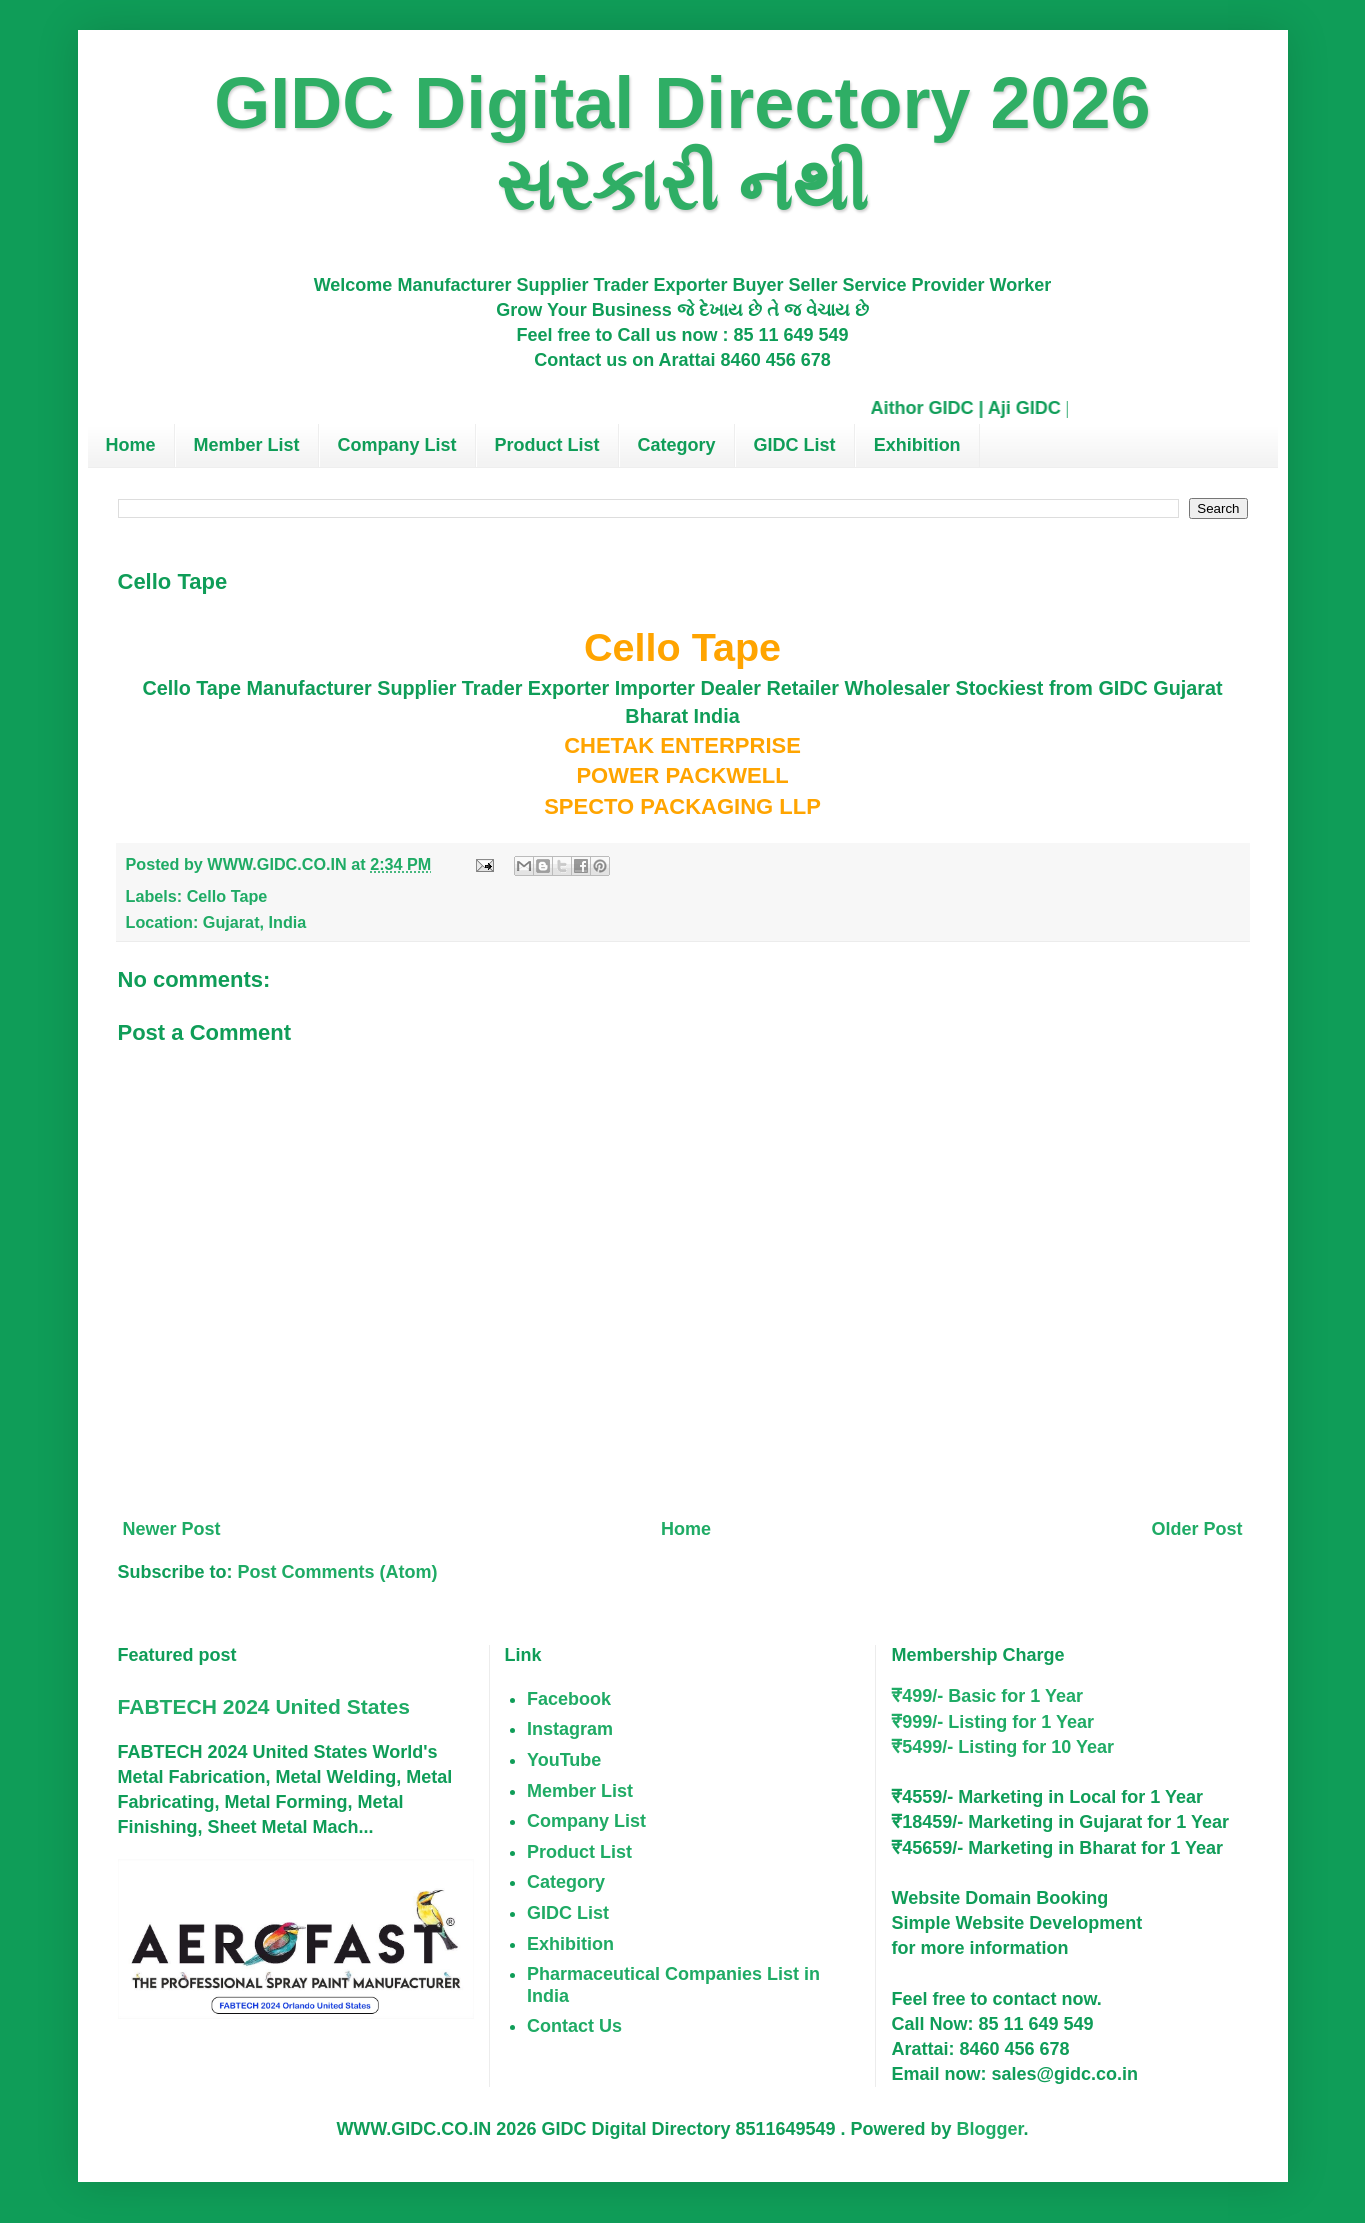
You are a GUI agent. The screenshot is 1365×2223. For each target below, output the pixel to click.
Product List (547, 445)
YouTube (564, 1760)
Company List (397, 445)
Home (131, 445)
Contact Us (574, 2026)
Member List (247, 445)
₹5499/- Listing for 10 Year (1002, 1747)
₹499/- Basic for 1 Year (987, 1696)
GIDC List (795, 445)
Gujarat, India (254, 922)
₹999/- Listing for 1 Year (992, 1722)
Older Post (1196, 1529)
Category (677, 445)
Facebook (569, 1699)
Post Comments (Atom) (338, 1572)
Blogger (990, 2129)
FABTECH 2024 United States (264, 1706)
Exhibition (917, 445)
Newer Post (172, 1529)
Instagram (570, 1729)
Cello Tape (227, 896)
